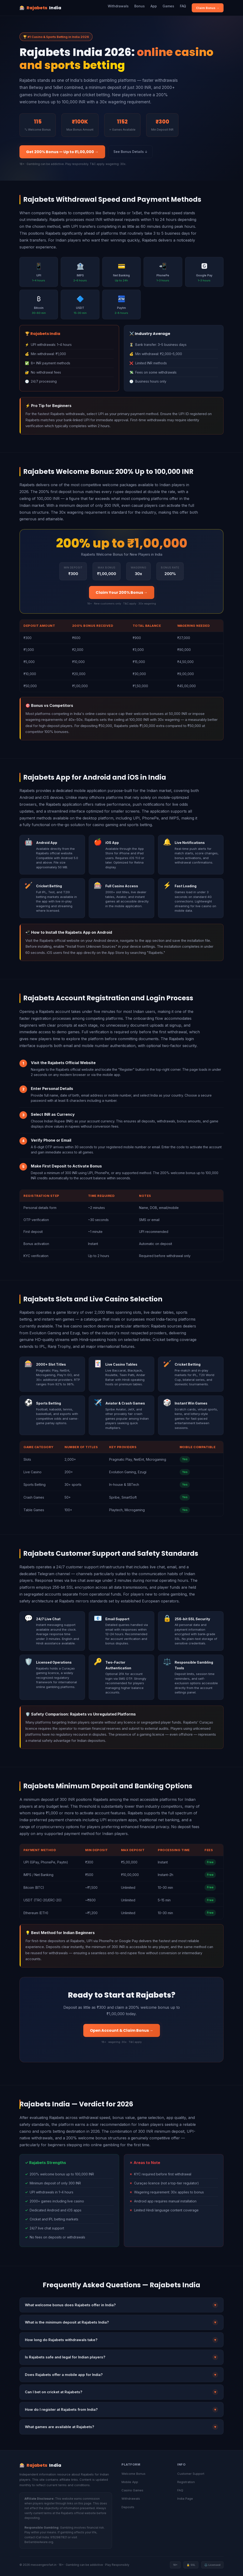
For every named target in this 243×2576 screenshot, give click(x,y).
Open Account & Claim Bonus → (121, 2034)
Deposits (128, 2507)
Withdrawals (118, 6)
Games (168, 6)
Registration (186, 2482)
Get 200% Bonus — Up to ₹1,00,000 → (62, 154)
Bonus (139, 6)
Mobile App (130, 2482)
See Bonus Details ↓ (130, 154)
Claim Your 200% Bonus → (122, 596)
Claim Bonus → (207, 8)
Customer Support (190, 2473)
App (153, 6)
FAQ (183, 6)
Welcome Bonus (133, 2473)
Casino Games (132, 2490)
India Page (185, 2498)
